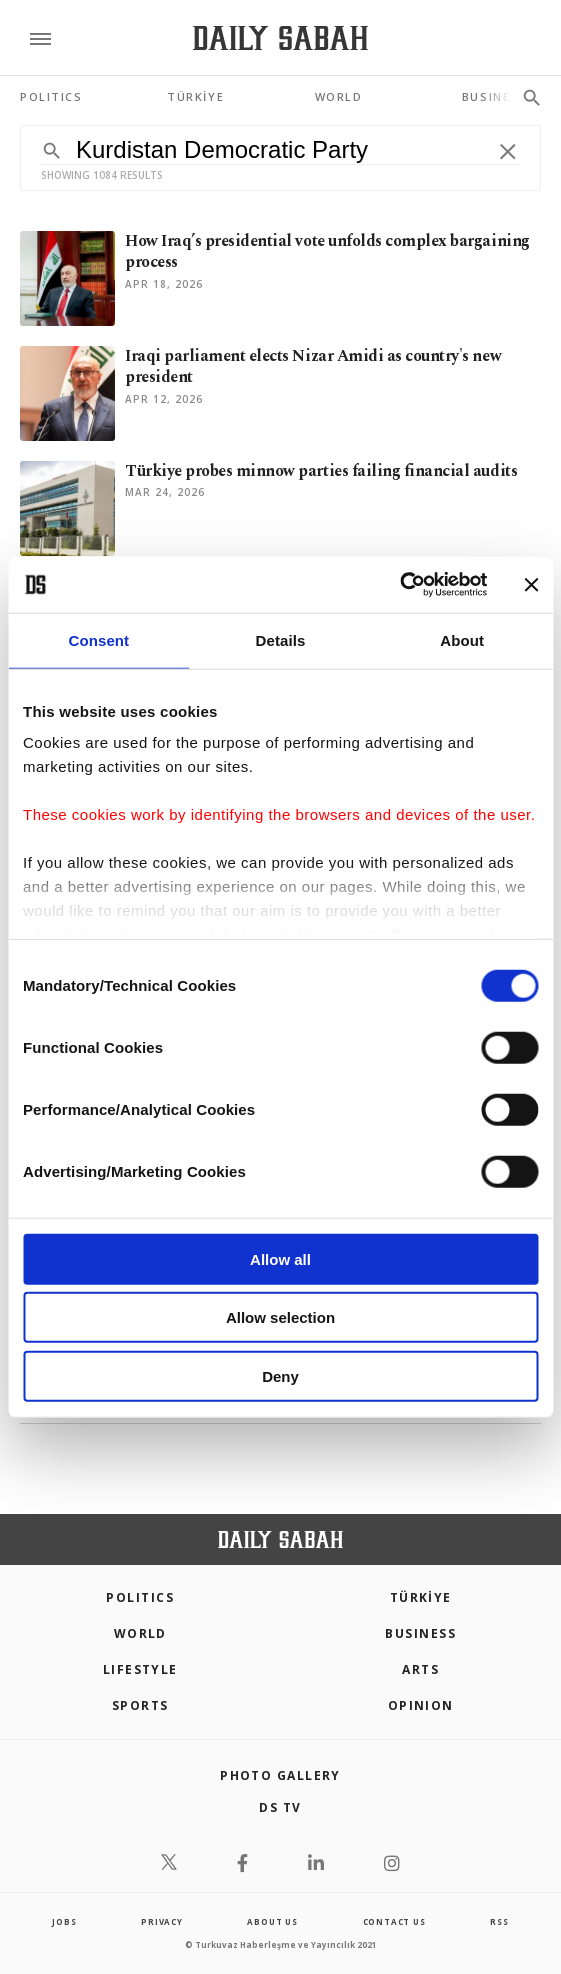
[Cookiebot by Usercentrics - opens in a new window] (399, 585)
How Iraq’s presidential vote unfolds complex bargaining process (327, 251)
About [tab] (462, 639)
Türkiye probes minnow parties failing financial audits (321, 471)
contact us (394, 1921)
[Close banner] (531, 585)
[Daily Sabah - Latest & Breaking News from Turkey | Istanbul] (280, 38)
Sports (140, 1705)
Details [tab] (281, 639)
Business (420, 1633)
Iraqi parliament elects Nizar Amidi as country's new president (313, 366)
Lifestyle (140, 1669)
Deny (280, 1375)
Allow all (280, 1258)
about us (272, 1921)
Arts (420, 1669)
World (140, 1633)
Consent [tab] (98, 639)
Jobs (64, 1921)
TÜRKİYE (421, 1597)
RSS (499, 1921)
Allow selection (280, 1317)
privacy (162, 1921)
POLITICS (140, 1597)
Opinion (421, 1705)
